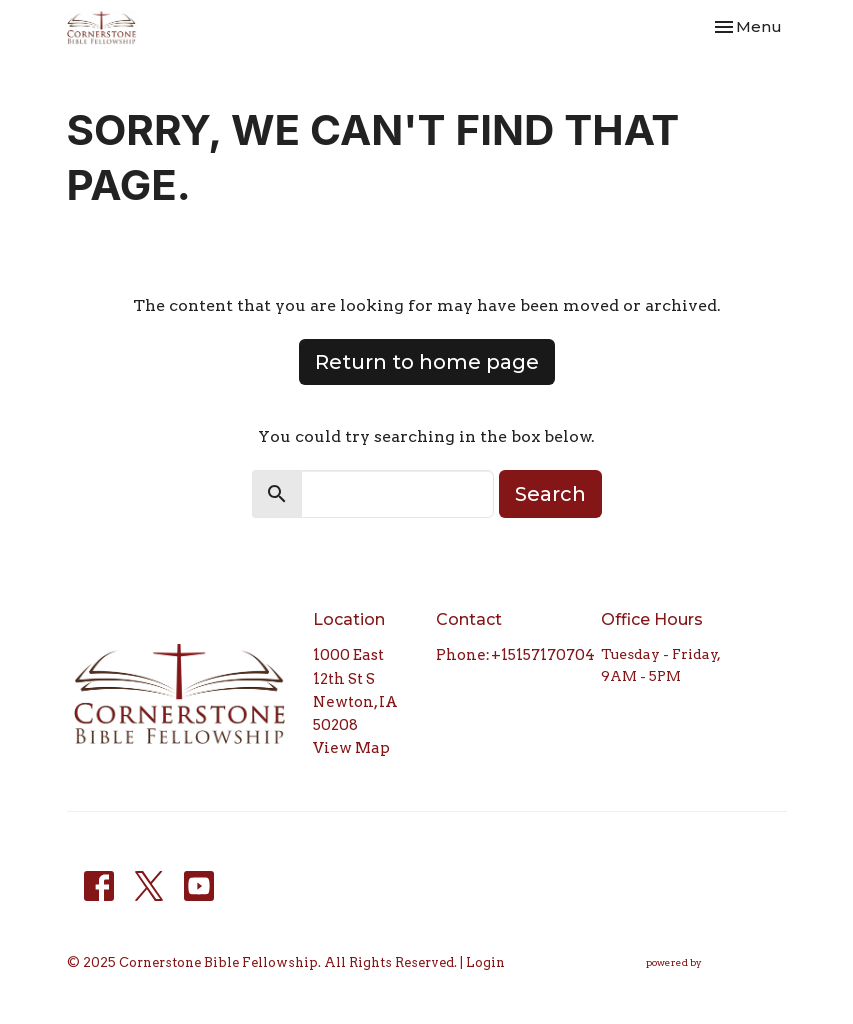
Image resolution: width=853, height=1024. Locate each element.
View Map (351, 748)
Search (550, 494)
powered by (716, 963)
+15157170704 (543, 655)
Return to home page (427, 362)
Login (485, 962)
